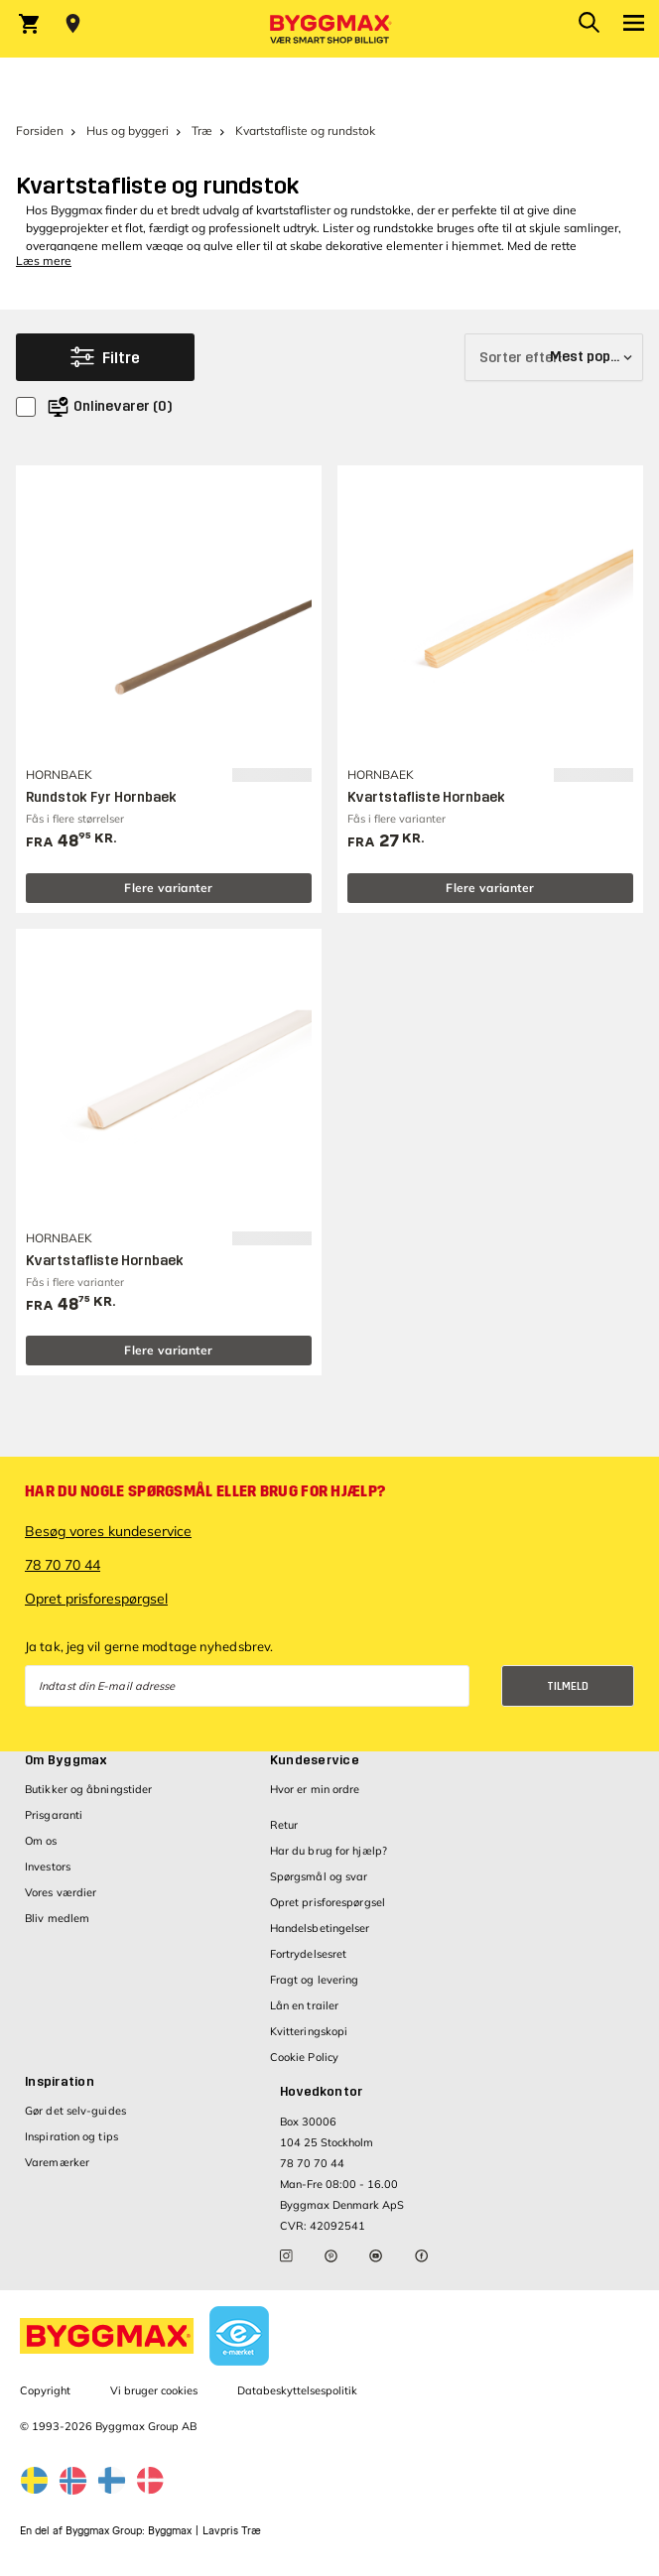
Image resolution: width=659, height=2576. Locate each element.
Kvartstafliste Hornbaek (426, 797)
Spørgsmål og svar (319, 1876)
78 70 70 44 (62, 1565)
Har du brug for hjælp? (328, 1851)
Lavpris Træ (231, 2530)
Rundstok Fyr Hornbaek (101, 797)
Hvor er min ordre (315, 1789)
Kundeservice (314, 1760)
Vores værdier (60, 1892)
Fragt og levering (314, 1980)
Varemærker (57, 2162)
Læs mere (43, 260)
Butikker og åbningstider (88, 1789)
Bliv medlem (57, 1918)
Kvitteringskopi (309, 2031)
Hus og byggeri (127, 130)
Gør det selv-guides (75, 2111)
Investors (47, 1866)
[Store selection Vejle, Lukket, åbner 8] (73, 24)
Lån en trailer (304, 2005)
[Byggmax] (329, 29)
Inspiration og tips (71, 2136)
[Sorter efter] (553, 357)
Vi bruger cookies (154, 2390)
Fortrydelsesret (308, 1954)
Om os (41, 1841)
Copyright (45, 2390)
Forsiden (40, 130)
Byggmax (170, 2530)
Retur (284, 1825)
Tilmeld (568, 1686)
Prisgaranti (53, 1815)
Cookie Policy (304, 2057)
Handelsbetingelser (320, 1928)
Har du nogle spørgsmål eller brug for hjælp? (205, 1491)
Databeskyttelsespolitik (297, 2390)
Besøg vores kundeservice (108, 1531)
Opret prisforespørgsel (96, 1599)
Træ (202, 130)
